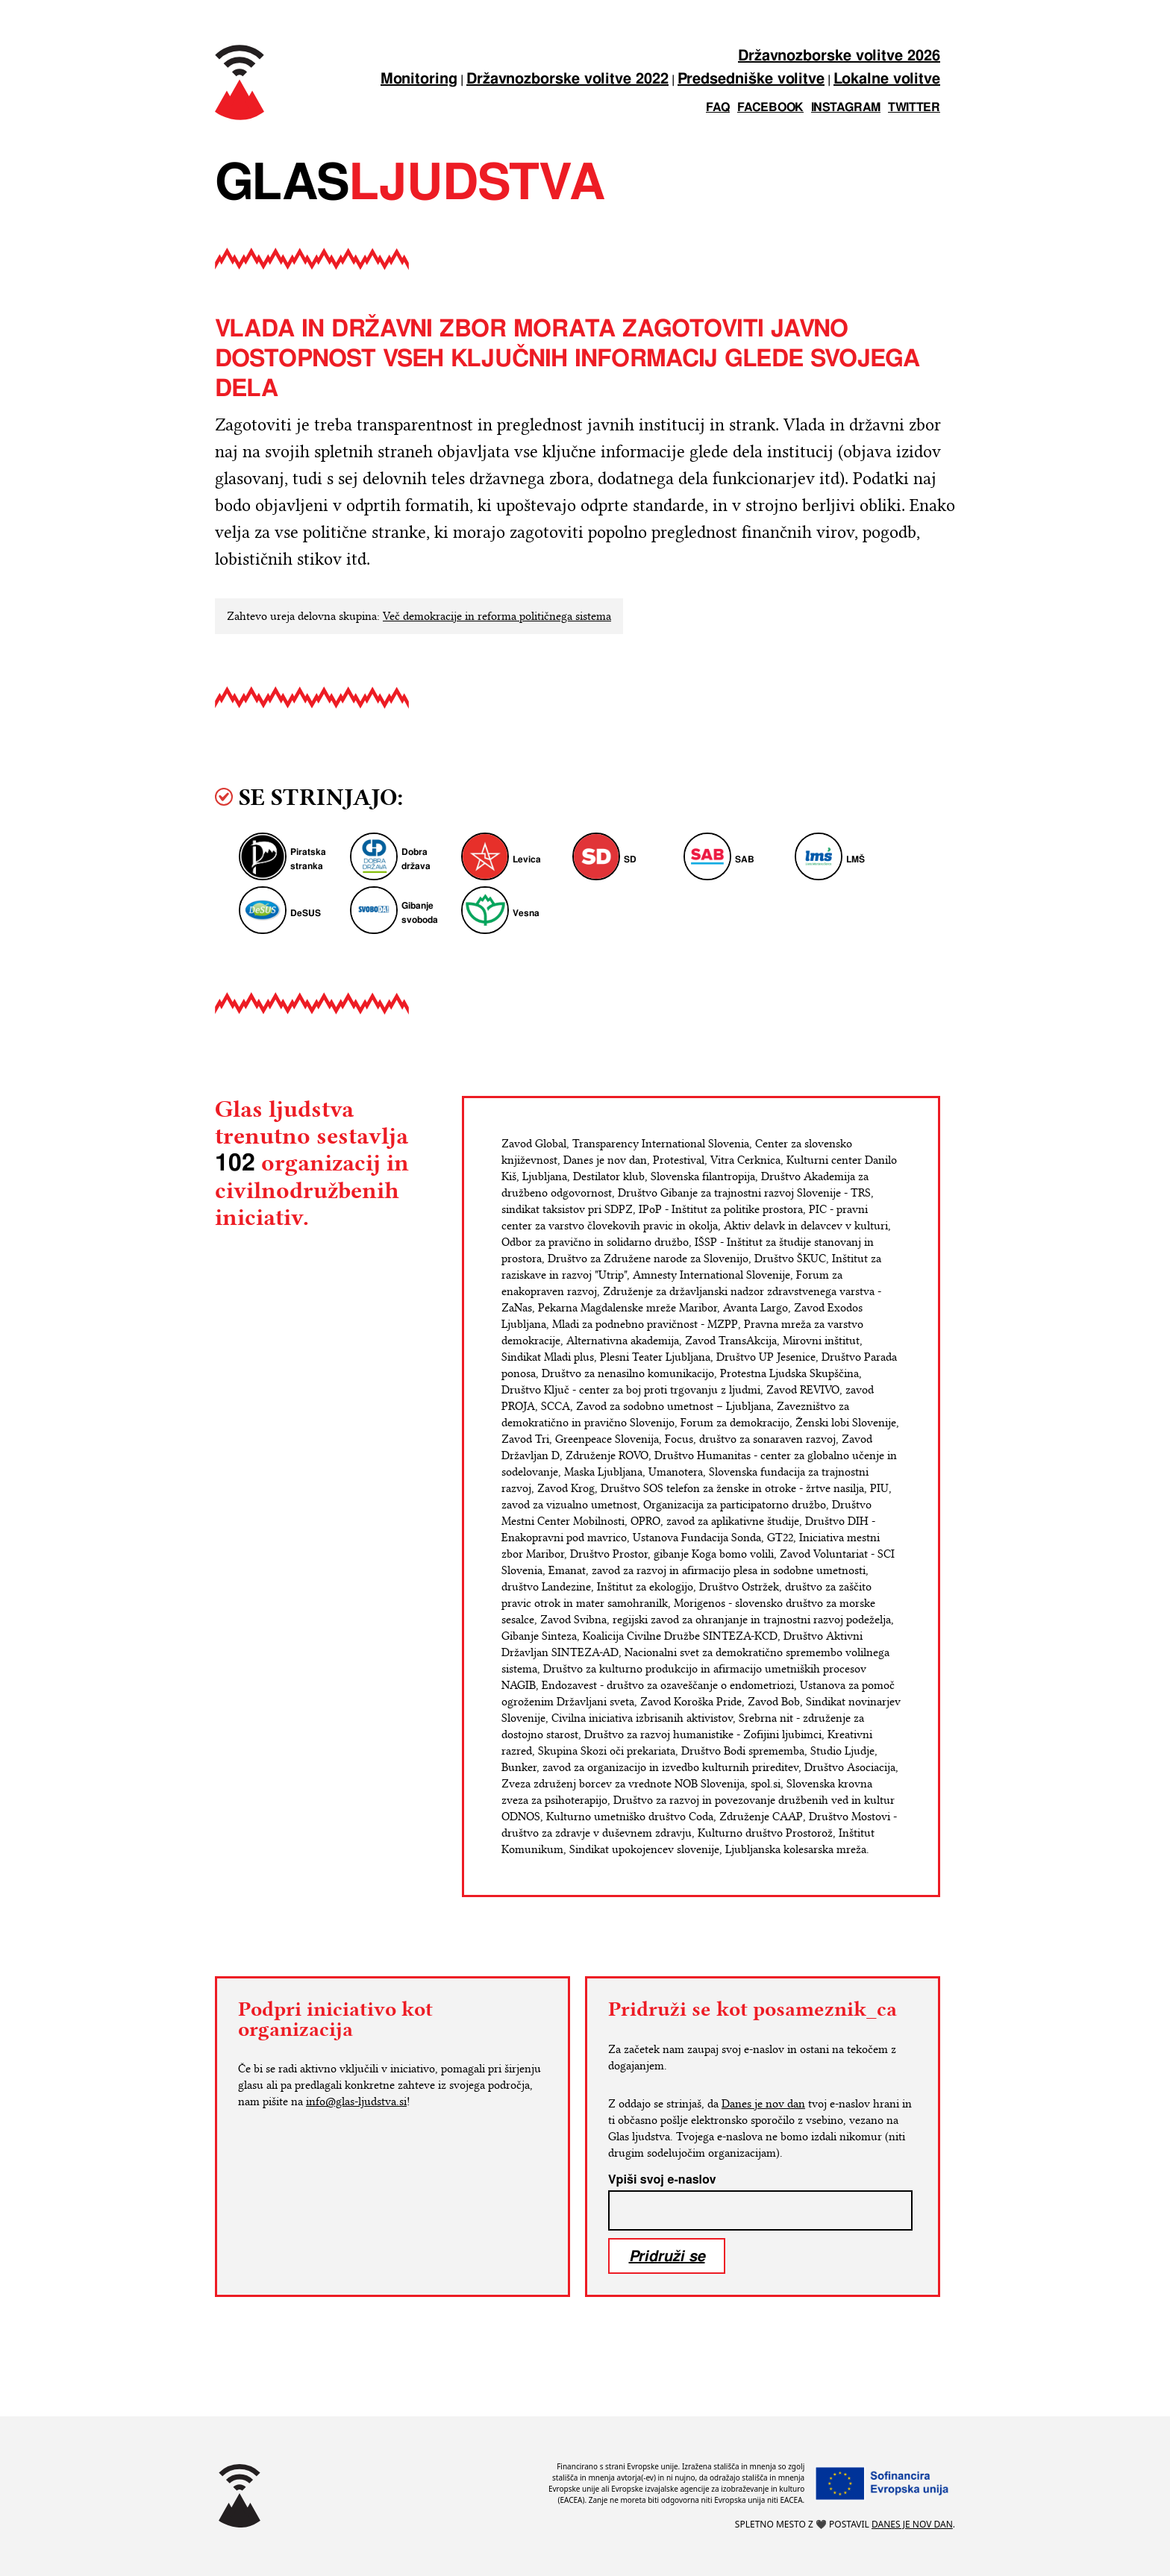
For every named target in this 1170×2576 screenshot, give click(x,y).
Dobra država (416, 859)
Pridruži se (667, 2255)
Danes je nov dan (763, 2104)
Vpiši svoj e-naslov (662, 2180)
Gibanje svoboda (419, 913)
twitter (914, 107)
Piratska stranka (308, 859)
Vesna (526, 913)
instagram (845, 107)
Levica (527, 860)
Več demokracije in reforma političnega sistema (497, 616)
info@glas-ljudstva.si (356, 2102)
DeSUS (305, 913)
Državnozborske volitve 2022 (567, 79)
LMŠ (855, 860)
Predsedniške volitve (751, 79)
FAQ (718, 107)
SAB (744, 860)
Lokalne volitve (886, 79)
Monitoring (419, 79)
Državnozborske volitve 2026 (839, 56)
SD (630, 860)
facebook (770, 107)
